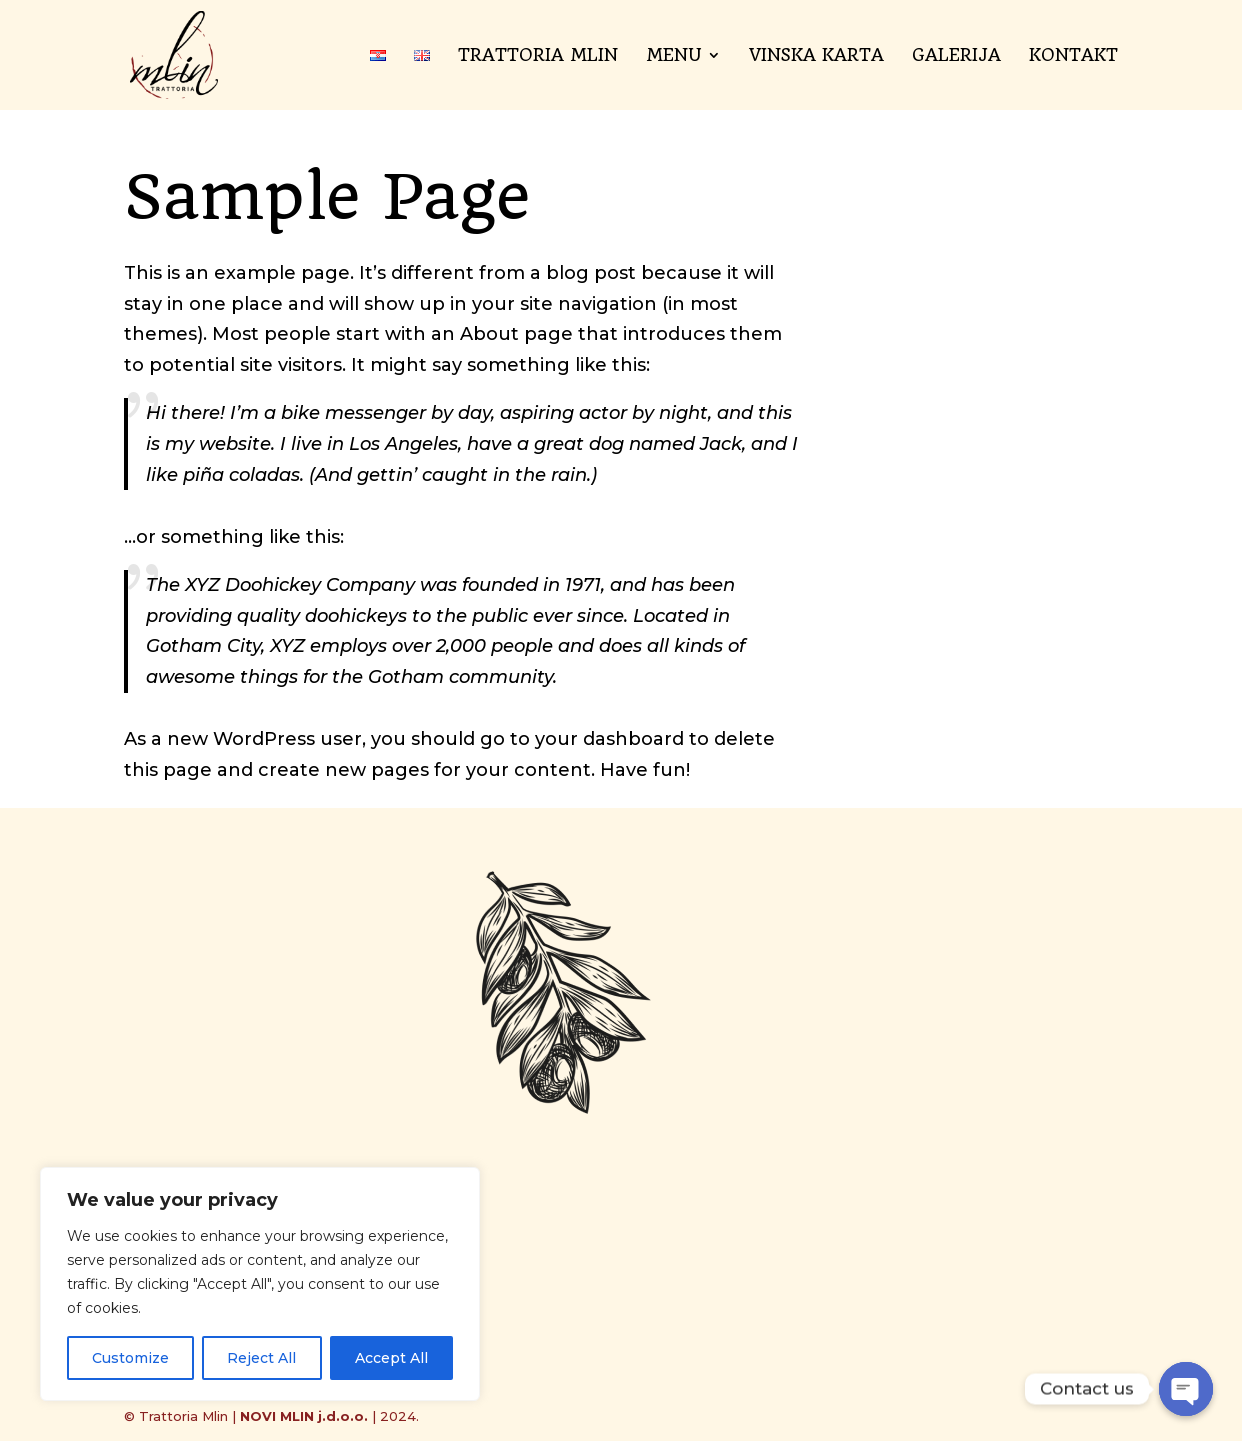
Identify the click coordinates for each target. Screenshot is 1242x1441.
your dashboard (609, 739)
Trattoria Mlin (538, 56)
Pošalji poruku (931, 1279)
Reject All (261, 1358)
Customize (130, 1358)
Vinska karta (816, 56)
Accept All (391, 1358)
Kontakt (1073, 56)
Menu (673, 56)
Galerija (956, 56)
